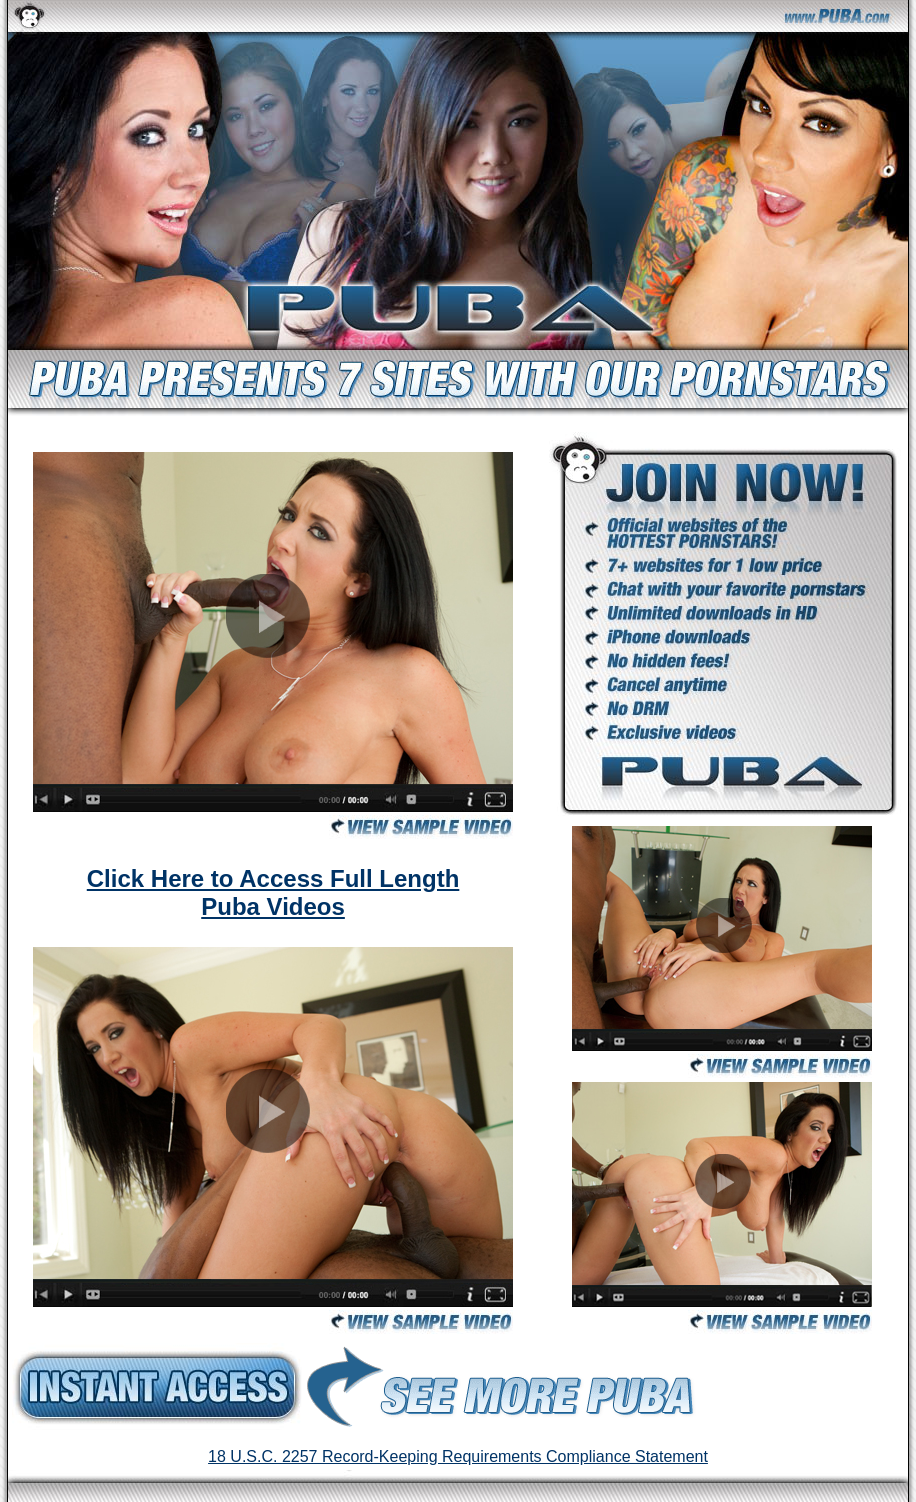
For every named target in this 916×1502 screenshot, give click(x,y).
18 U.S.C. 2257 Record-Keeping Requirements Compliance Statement (458, 1456)
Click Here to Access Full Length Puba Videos (273, 892)
